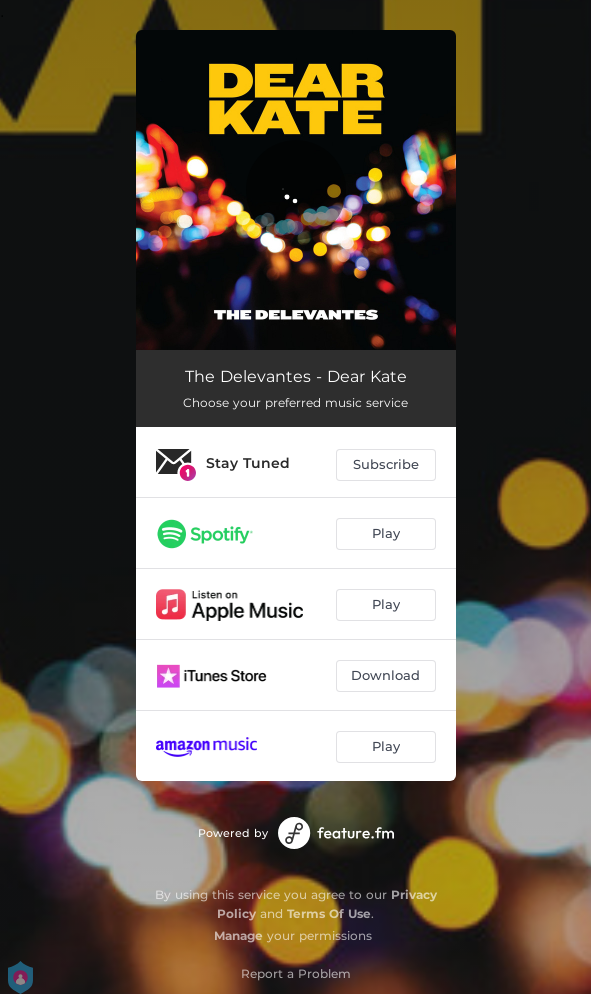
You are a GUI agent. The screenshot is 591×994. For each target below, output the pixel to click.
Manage (238, 935)
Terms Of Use (329, 913)
